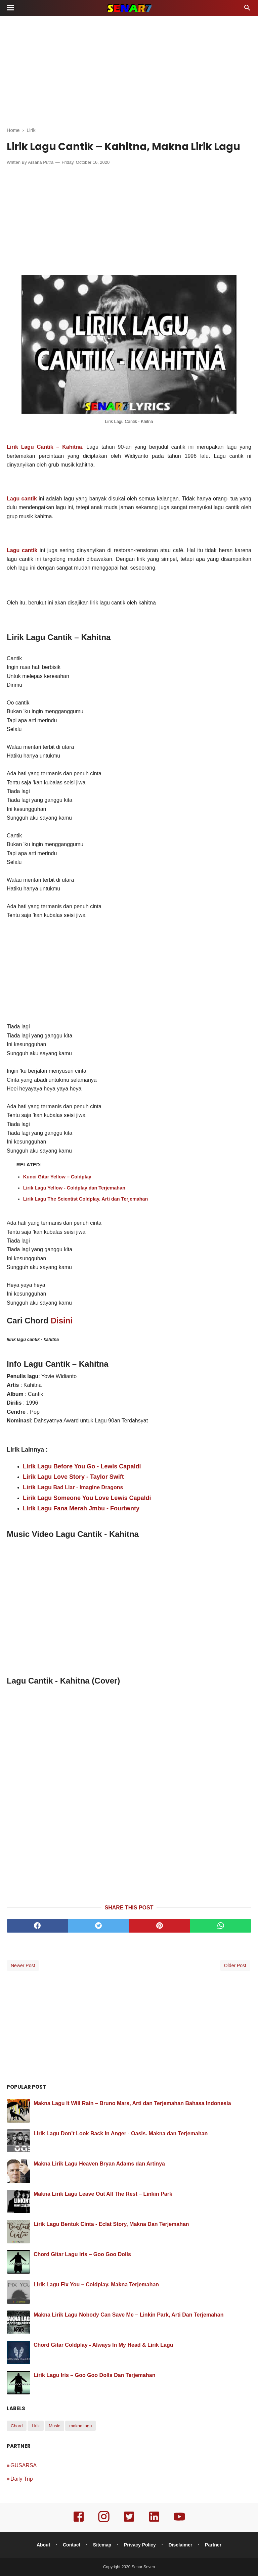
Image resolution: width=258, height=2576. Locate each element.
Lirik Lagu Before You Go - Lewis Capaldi (82, 1466)
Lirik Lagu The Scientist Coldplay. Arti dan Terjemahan (85, 1199)
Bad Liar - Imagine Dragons (87, 1487)
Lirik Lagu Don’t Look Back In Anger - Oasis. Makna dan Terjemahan (121, 2133)
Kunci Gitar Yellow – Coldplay (57, 1176)
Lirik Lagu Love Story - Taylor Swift (73, 1476)
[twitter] (98, 1926)
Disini (62, 1320)
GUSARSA (23, 2465)
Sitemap (102, 2544)
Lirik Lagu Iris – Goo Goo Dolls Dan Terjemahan (94, 2375)
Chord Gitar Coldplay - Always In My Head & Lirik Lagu (103, 2345)
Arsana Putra (40, 162)
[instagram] (104, 2521)
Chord (17, 2425)
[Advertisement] (129, 70)
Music (54, 2425)
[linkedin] (154, 2521)
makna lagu (80, 2425)
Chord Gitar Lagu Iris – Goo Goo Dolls (82, 2254)
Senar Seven (143, 2567)
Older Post (235, 1965)
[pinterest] (159, 1926)
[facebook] (37, 1926)
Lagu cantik (22, 550)
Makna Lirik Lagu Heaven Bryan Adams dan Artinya (99, 2164)
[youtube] (179, 2521)
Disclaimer (180, 2544)
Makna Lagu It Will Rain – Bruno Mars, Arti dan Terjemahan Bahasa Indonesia (132, 2103)
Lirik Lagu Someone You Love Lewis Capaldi (87, 1498)
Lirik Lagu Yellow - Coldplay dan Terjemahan (74, 1187)
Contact (71, 2544)
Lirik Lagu (37, 1487)
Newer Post (23, 1965)
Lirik (36, 2425)
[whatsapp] (220, 1926)
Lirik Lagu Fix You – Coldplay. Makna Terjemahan (96, 2284)
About (43, 2544)
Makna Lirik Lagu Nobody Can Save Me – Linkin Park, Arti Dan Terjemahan (128, 2315)
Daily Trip (21, 2479)
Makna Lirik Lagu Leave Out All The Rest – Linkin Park (103, 2194)
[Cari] (247, 9)
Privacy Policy (140, 2544)
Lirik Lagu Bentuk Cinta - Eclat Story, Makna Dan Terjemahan (111, 2224)
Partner (213, 2544)
